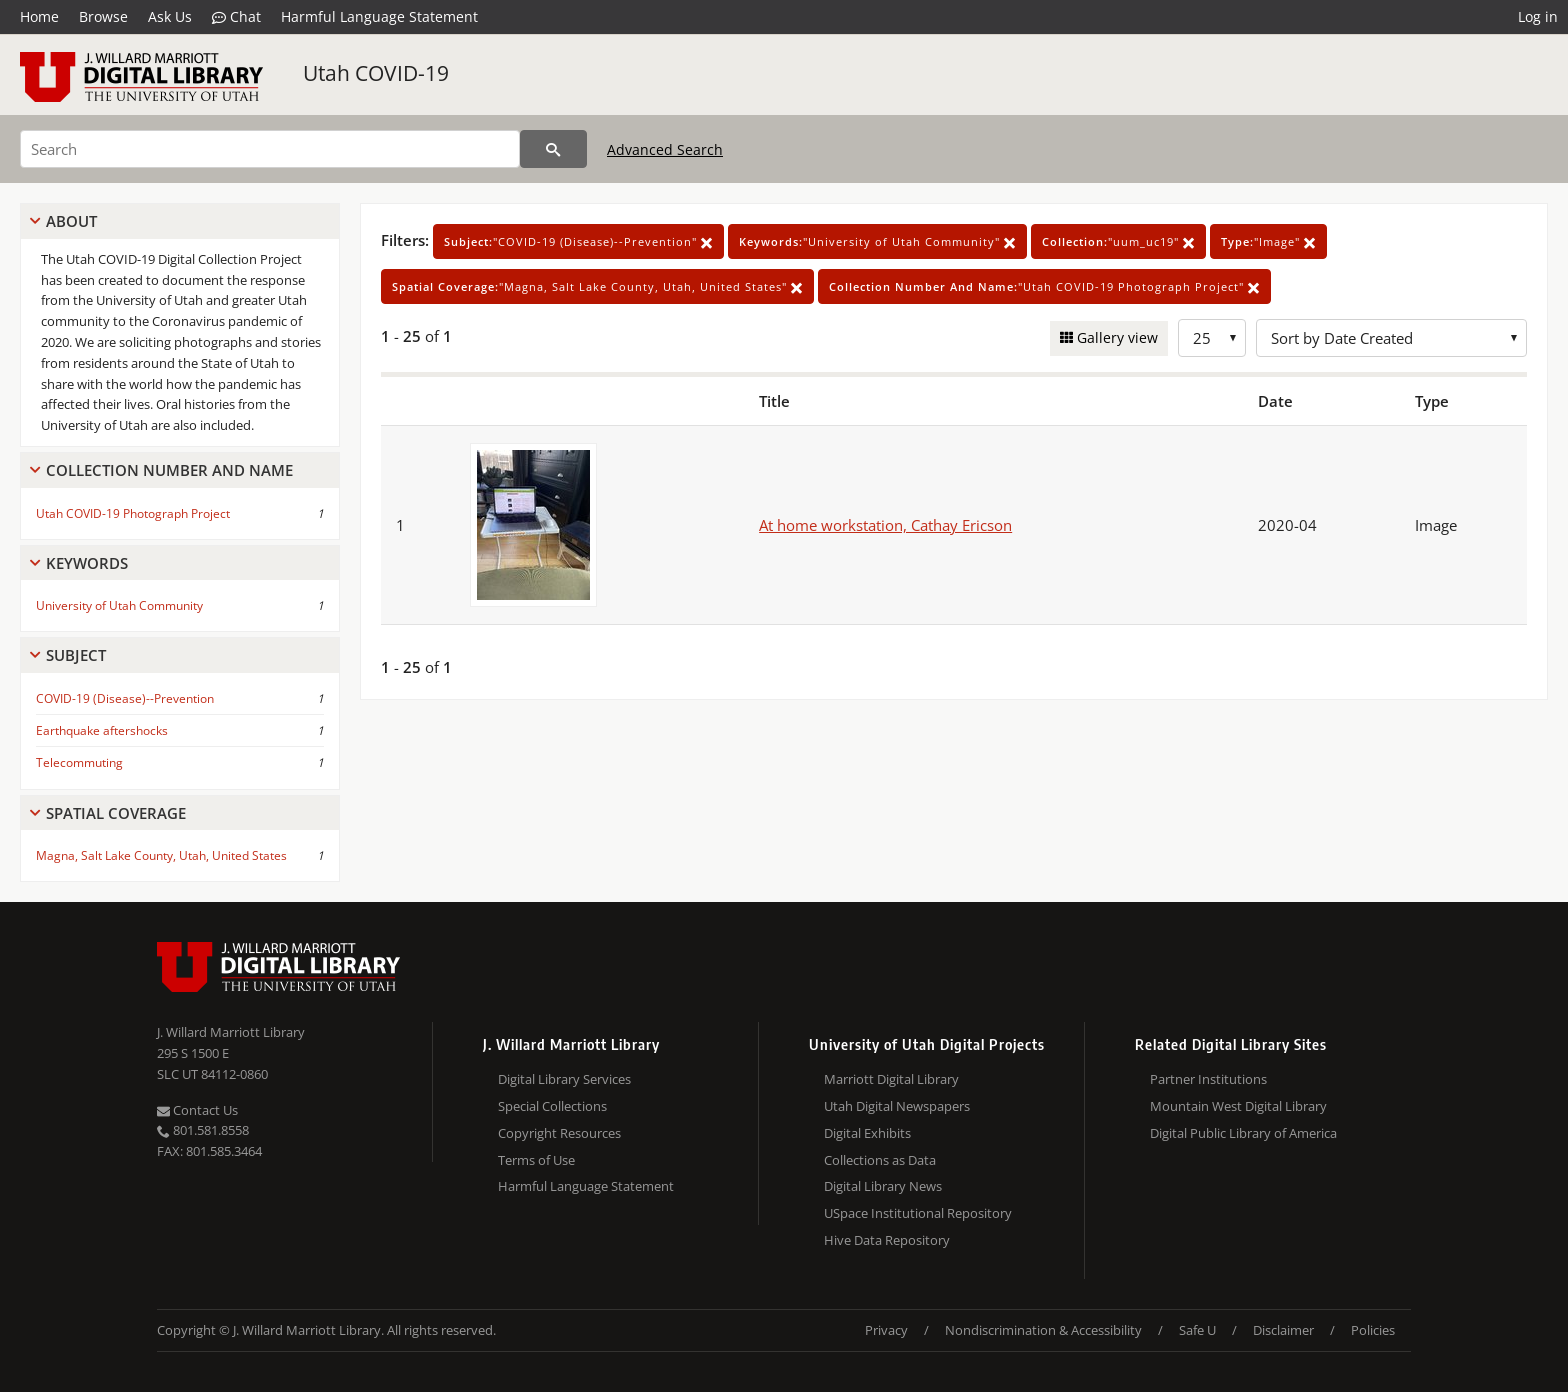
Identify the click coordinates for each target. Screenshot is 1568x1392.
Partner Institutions (1208, 1079)
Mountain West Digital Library (1238, 1106)
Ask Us (170, 16)
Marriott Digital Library (891, 1079)
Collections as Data (880, 1160)
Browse (103, 16)
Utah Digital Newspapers (897, 1106)
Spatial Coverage (116, 813)
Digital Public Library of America (1243, 1133)
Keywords (87, 563)
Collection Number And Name (169, 470)
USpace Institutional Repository (918, 1213)
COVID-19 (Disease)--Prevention (125, 698)
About (71, 221)
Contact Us (197, 1110)
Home (39, 16)
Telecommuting (79, 762)
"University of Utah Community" (877, 241)
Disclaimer (1283, 1330)
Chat (236, 17)
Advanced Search (665, 149)
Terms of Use (536, 1160)
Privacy (886, 1330)
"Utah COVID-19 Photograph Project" (1044, 286)
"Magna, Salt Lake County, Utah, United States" (597, 286)
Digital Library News (883, 1186)
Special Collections (552, 1106)
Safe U (1197, 1330)
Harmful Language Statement (379, 16)
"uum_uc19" (1118, 241)
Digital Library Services (564, 1079)
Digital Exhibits (867, 1133)
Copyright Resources (559, 1133)
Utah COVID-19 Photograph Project (133, 513)
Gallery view (1115, 337)
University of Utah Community (119, 605)
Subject (76, 655)
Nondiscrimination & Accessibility (1043, 1330)
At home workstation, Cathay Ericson (885, 525)
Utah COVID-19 (376, 73)
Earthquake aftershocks (102, 730)
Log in (1538, 16)
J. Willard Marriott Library (231, 1032)
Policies (1373, 1330)
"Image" (1268, 241)
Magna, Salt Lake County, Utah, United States (161, 855)
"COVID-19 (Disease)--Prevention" (578, 241)
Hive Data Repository (887, 1240)
